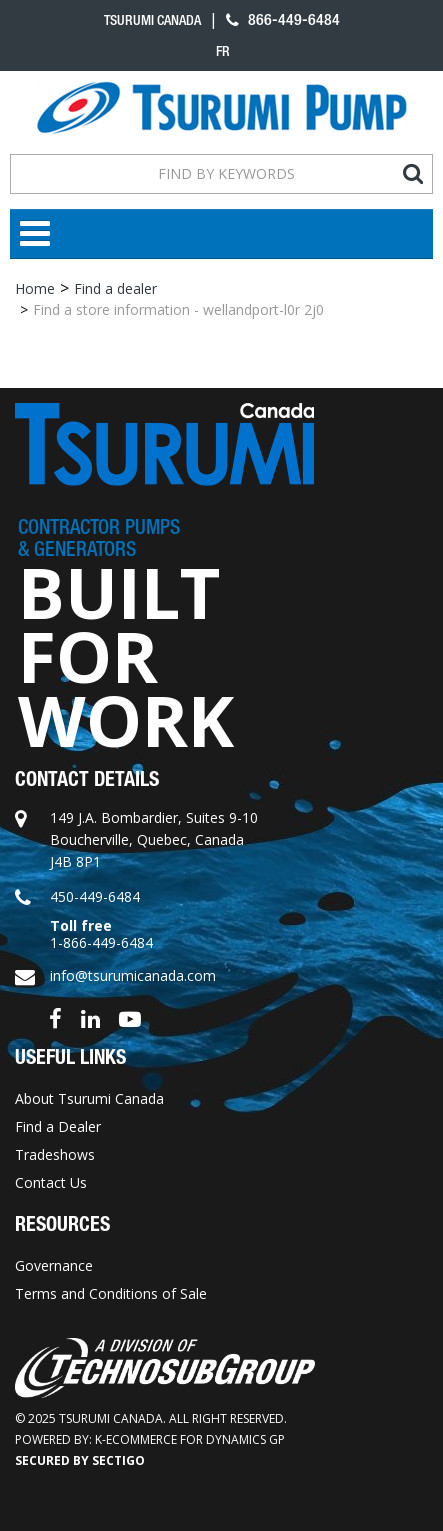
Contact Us (51, 1182)
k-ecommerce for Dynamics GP (190, 1439)
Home (35, 288)
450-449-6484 (95, 896)
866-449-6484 (283, 19)
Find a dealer (115, 288)
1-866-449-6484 (101, 942)
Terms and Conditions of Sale (111, 1293)
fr (223, 51)
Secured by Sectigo (80, 1460)
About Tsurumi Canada (89, 1098)
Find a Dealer (58, 1126)
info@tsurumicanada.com (133, 975)
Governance (54, 1265)
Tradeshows (55, 1154)
